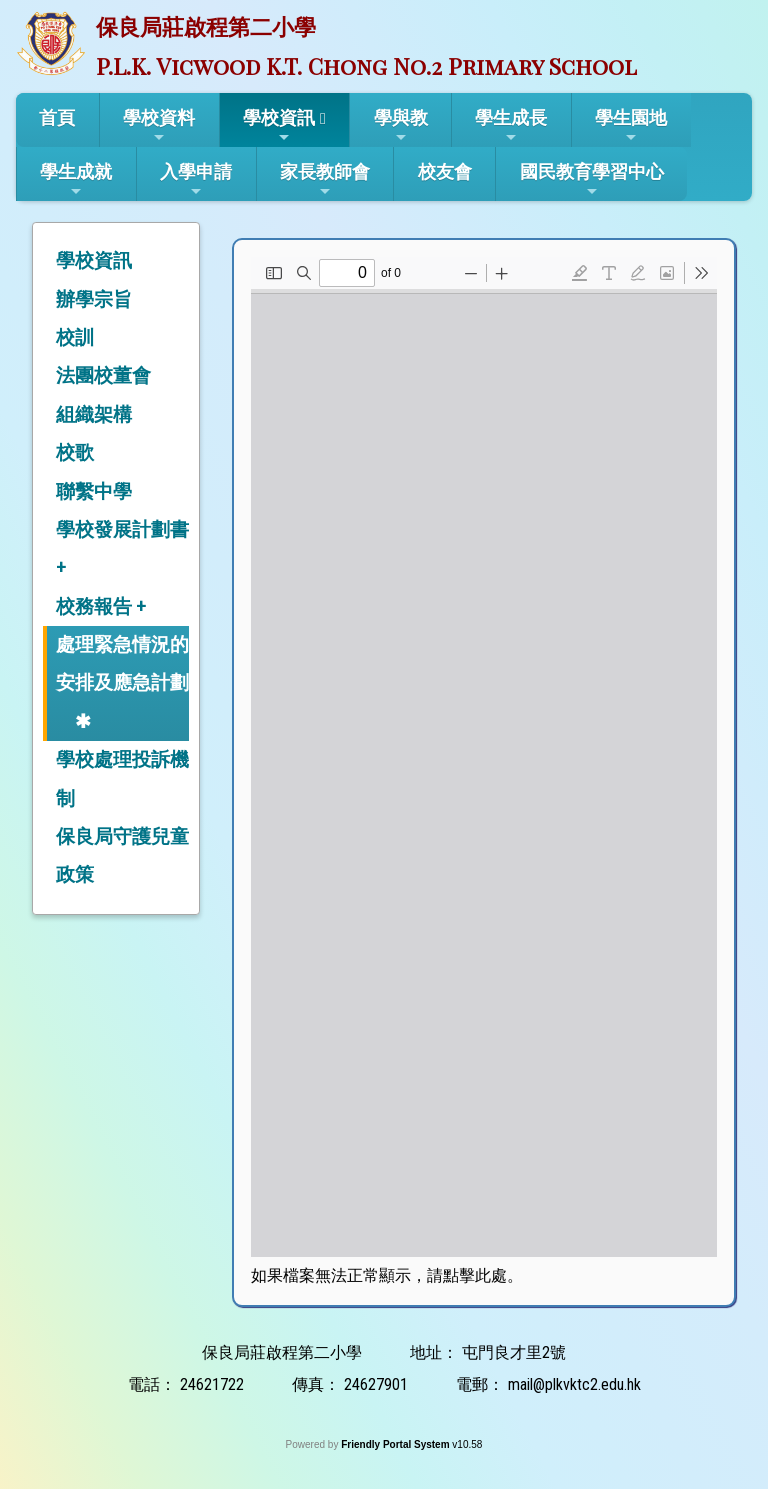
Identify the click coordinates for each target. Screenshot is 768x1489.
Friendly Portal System (396, 1444)
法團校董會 (103, 375)
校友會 (445, 171)
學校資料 (159, 126)
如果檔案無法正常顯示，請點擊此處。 (387, 1275)
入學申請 (196, 180)
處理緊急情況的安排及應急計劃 (122, 663)
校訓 (75, 337)
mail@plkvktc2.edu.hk (574, 1384)
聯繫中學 (94, 491)
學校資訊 (279, 126)
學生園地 (631, 126)
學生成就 (76, 180)
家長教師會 (325, 180)
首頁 (57, 117)
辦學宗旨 (94, 299)
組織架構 (94, 414)
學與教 (401, 126)
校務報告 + (101, 606)
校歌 (75, 452)
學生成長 (511, 126)
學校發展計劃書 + (122, 548)
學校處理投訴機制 (122, 778)
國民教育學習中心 (592, 180)
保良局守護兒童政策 (122, 855)
